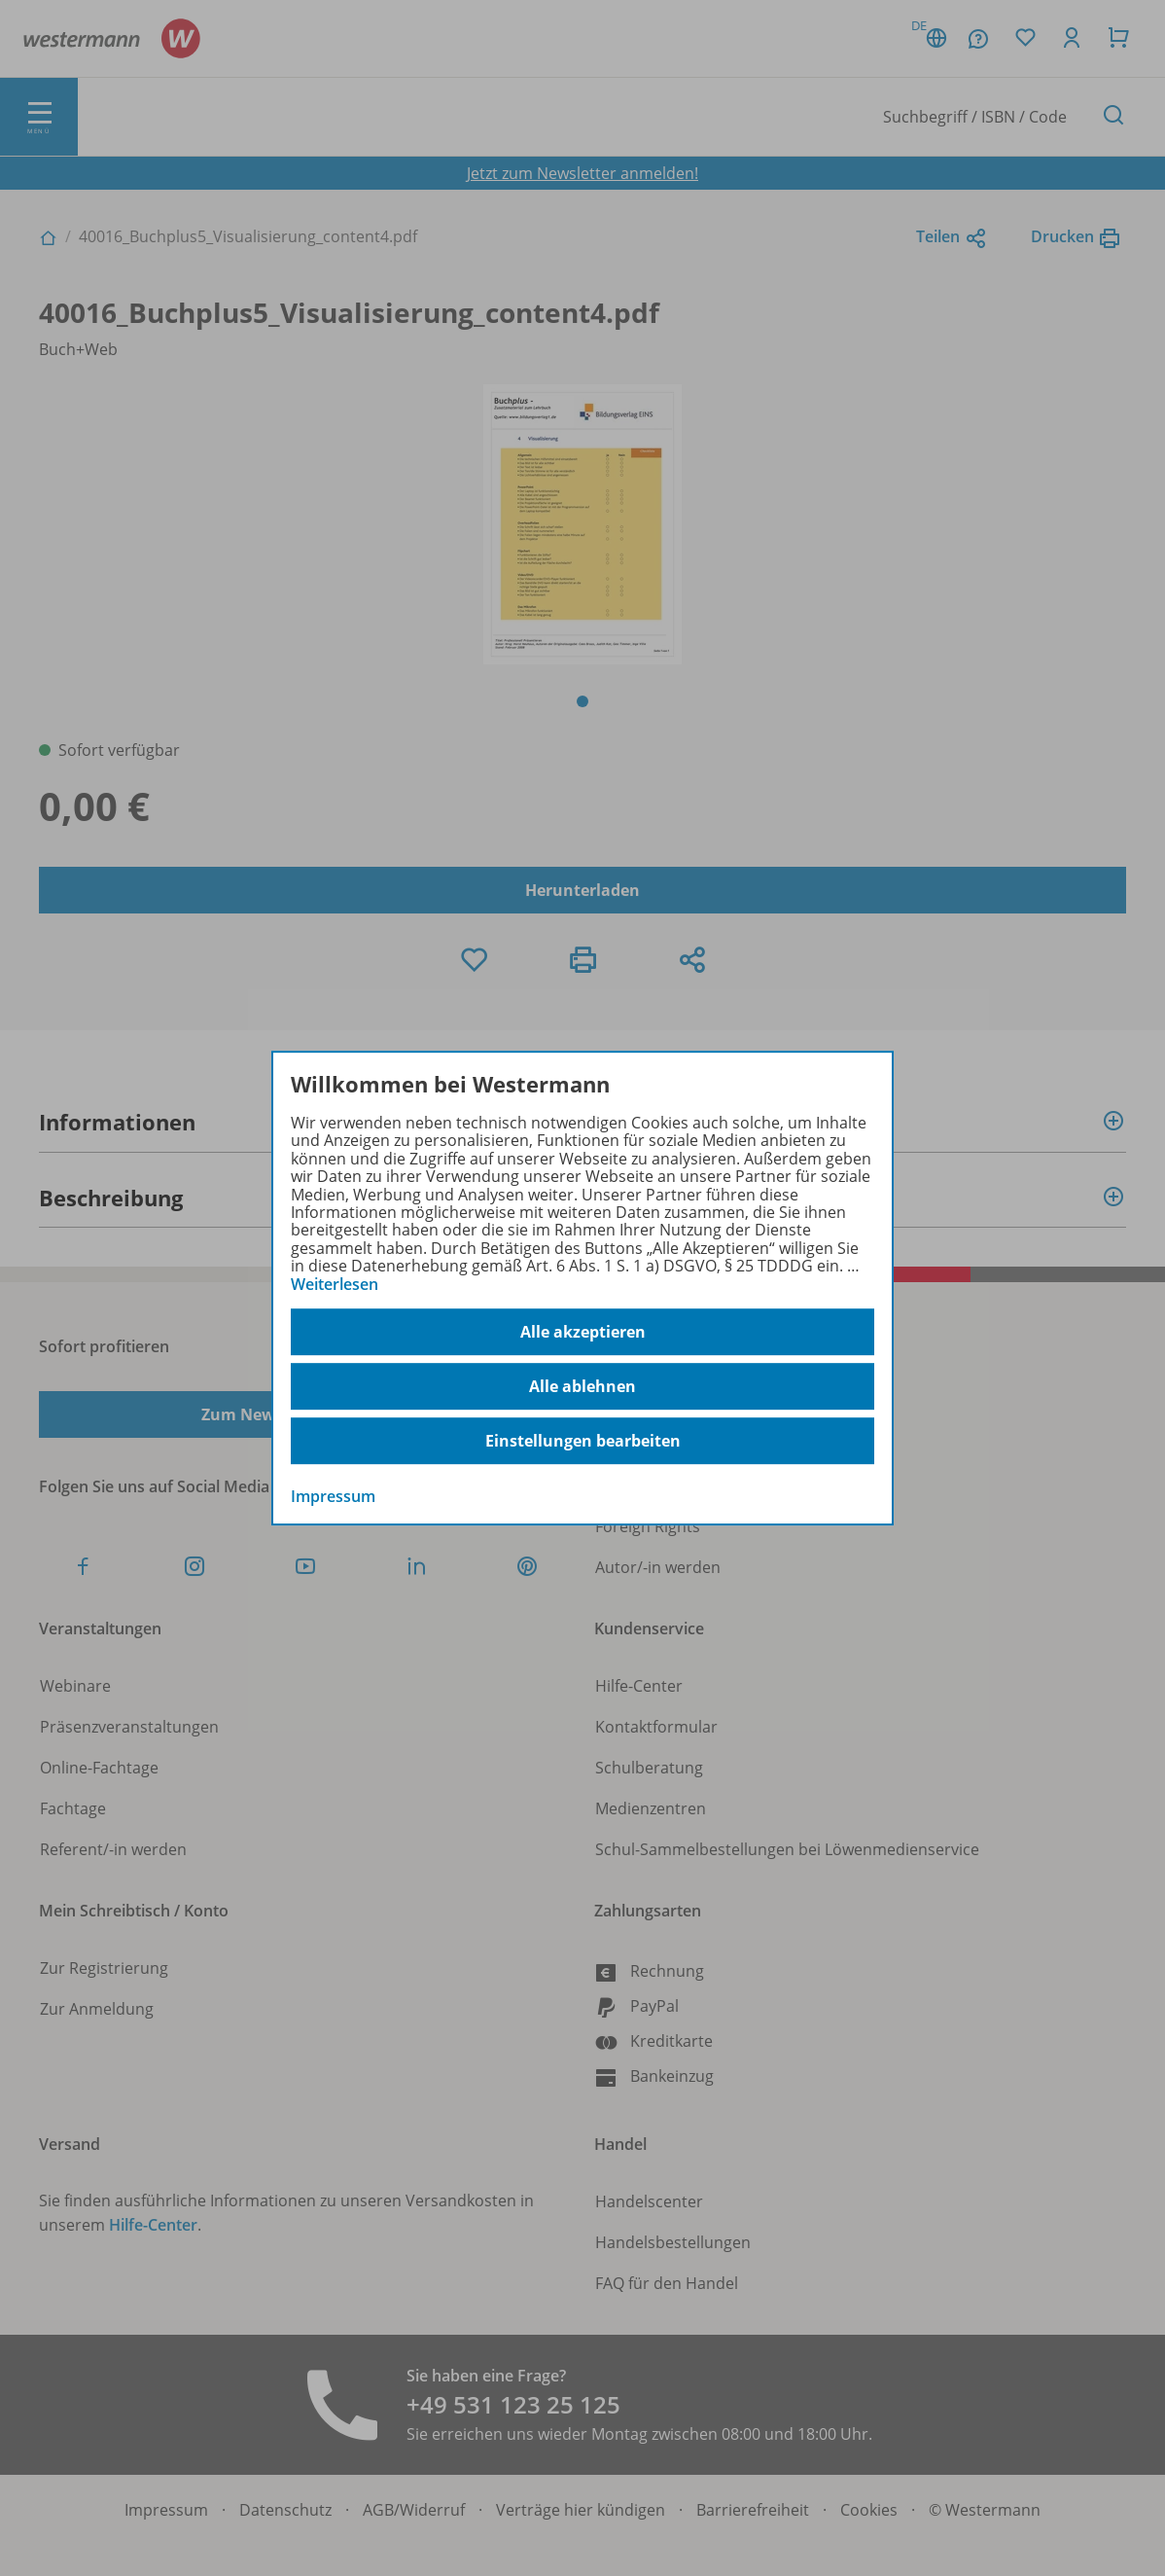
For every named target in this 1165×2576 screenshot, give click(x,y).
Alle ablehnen (582, 1386)
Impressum (333, 1496)
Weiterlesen (334, 1284)
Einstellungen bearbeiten (583, 1440)
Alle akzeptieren (583, 1331)
